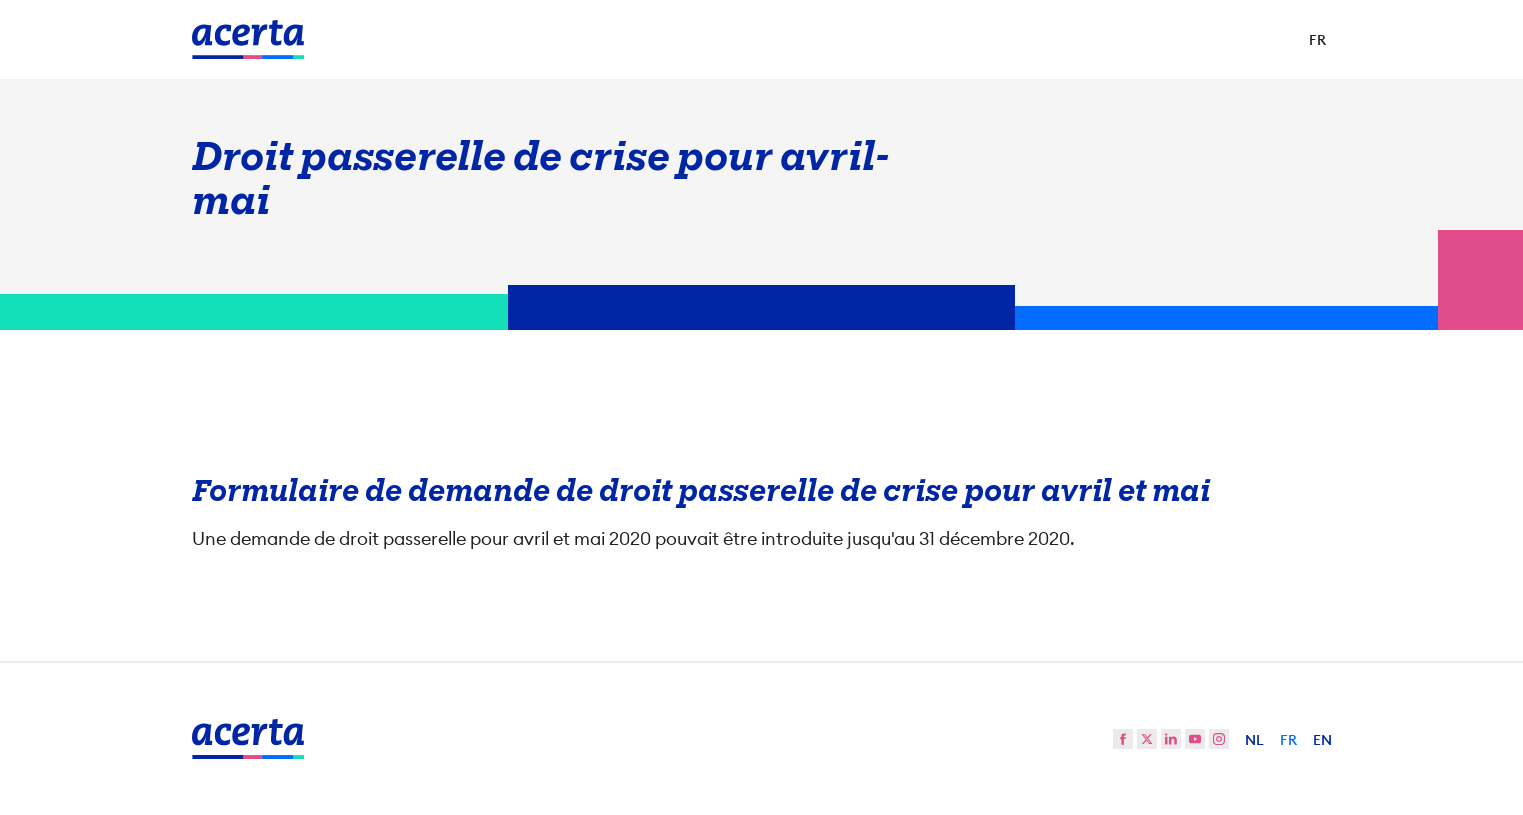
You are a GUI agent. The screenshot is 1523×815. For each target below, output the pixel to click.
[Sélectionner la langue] (1317, 40)
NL (1254, 740)
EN (1322, 740)
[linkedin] (1171, 739)
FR (1288, 740)
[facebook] (1123, 739)
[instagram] (1219, 739)
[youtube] (1195, 739)
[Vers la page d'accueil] (248, 39)
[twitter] (1147, 739)
